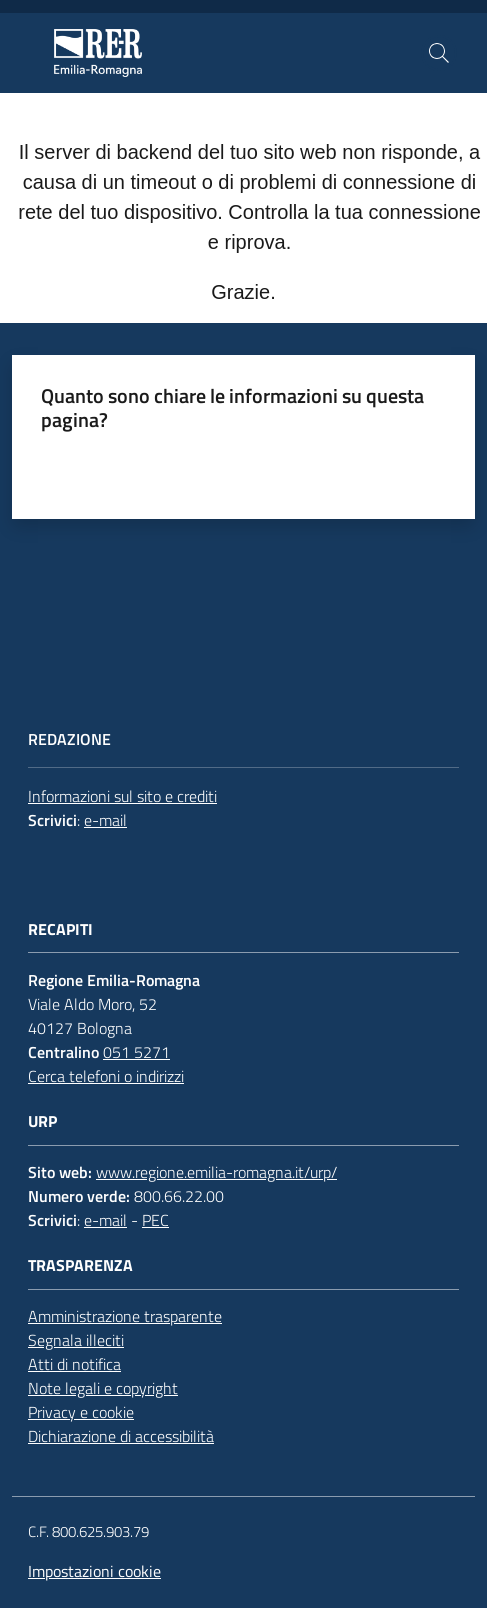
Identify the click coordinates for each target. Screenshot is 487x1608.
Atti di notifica (74, 1364)
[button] (439, 53)
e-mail (105, 820)
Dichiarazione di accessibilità (121, 1436)
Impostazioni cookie (94, 1571)
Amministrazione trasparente (125, 1316)
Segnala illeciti (76, 1340)
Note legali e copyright (103, 1388)
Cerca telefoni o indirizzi (106, 1076)
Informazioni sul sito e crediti (122, 796)
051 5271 (136, 1052)
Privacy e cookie (81, 1412)
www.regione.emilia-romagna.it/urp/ (216, 1172)
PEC (155, 1220)
